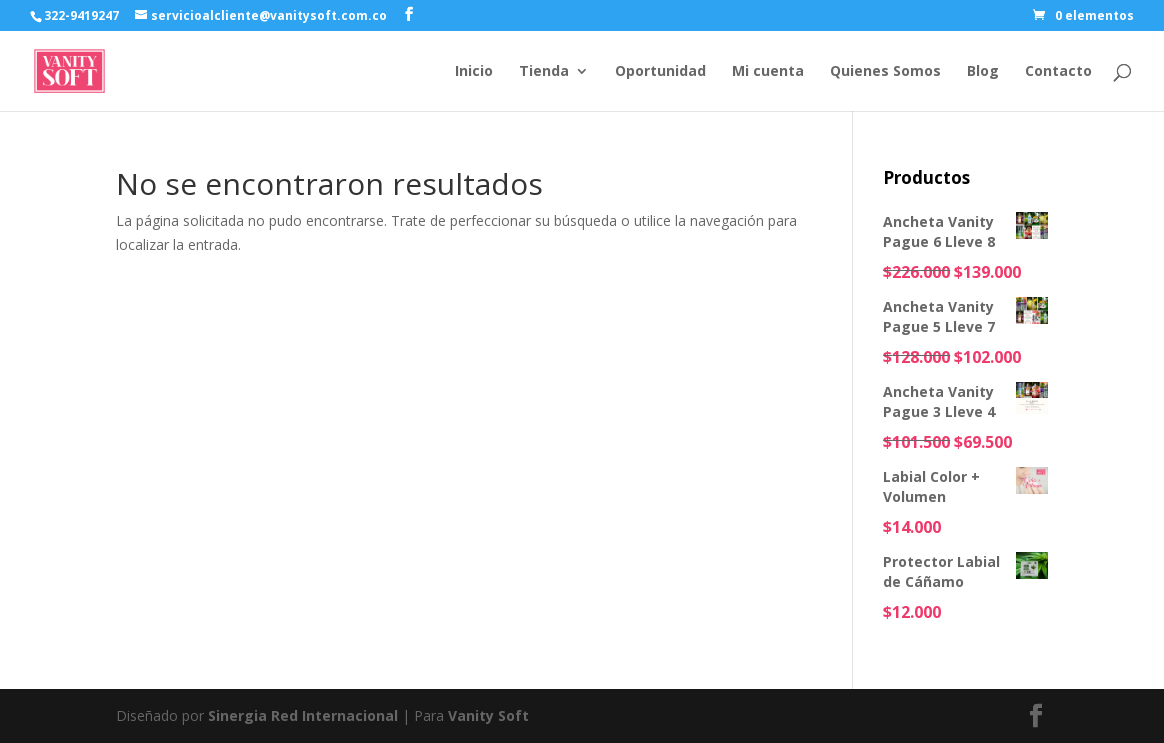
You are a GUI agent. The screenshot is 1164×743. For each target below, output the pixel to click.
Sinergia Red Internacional (303, 715)
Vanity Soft (488, 715)
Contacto (1058, 72)
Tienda (544, 72)
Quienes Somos (885, 72)
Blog (983, 72)
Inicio (474, 72)
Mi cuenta (768, 72)
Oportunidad (660, 72)
